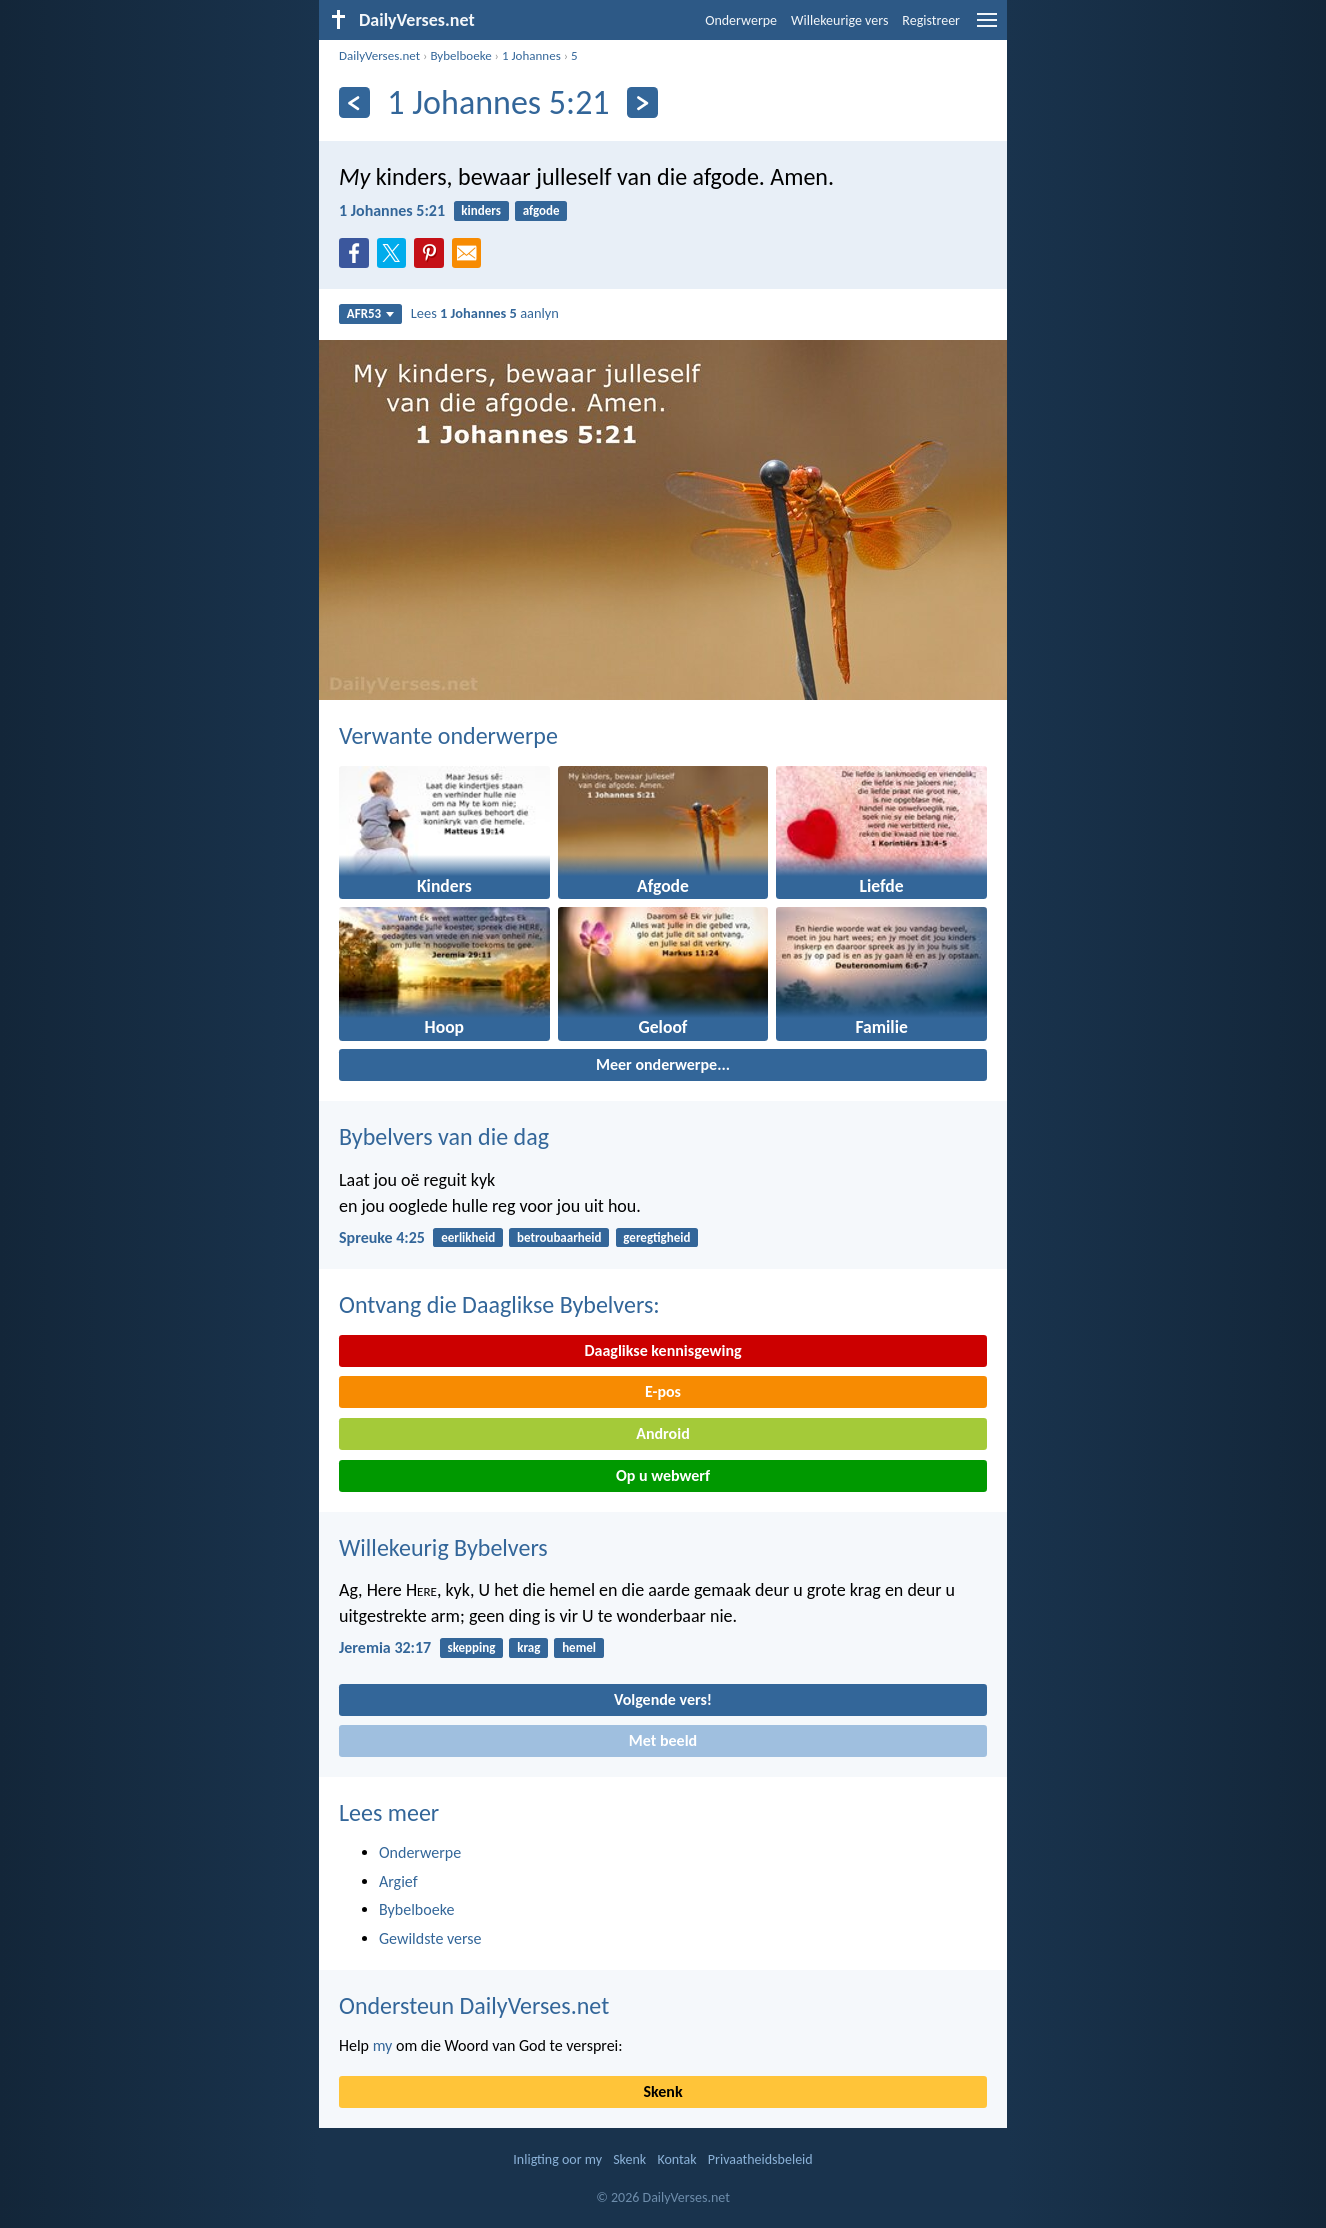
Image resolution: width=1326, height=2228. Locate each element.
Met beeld (663, 1740)
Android (662, 1433)
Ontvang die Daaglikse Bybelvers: (499, 1304)
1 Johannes (531, 55)
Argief (398, 1881)
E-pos (663, 1391)
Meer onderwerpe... (663, 1064)
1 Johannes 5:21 (392, 210)
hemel (579, 1647)
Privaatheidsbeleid (760, 2159)
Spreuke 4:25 (382, 1237)
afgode (541, 210)
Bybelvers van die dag (444, 1136)
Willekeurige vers (839, 20)
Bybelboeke (460, 55)
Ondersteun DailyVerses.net (474, 2005)
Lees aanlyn (485, 313)
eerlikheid (468, 1237)
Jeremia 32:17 (385, 1647)
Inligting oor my (557, 2159)
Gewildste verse (430, 1938)
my (383, 2045)
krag (528, 1647)
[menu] (987, 27)
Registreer (931, 20)
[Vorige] (354, 102)
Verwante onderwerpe (448, 735)
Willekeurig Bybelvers (443, 1547)
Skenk (662, 2091)
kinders (481, 210)
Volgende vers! (663, 1699)
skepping (471, 1647)
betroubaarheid (559, 1237)
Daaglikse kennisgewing (662, 1350)
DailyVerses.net (379, 55)
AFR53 (371, 313)
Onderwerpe (741, 20)
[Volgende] (642, 102)
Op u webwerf (663, 1475)
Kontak (676, 2159)
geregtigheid (656, 1237)
